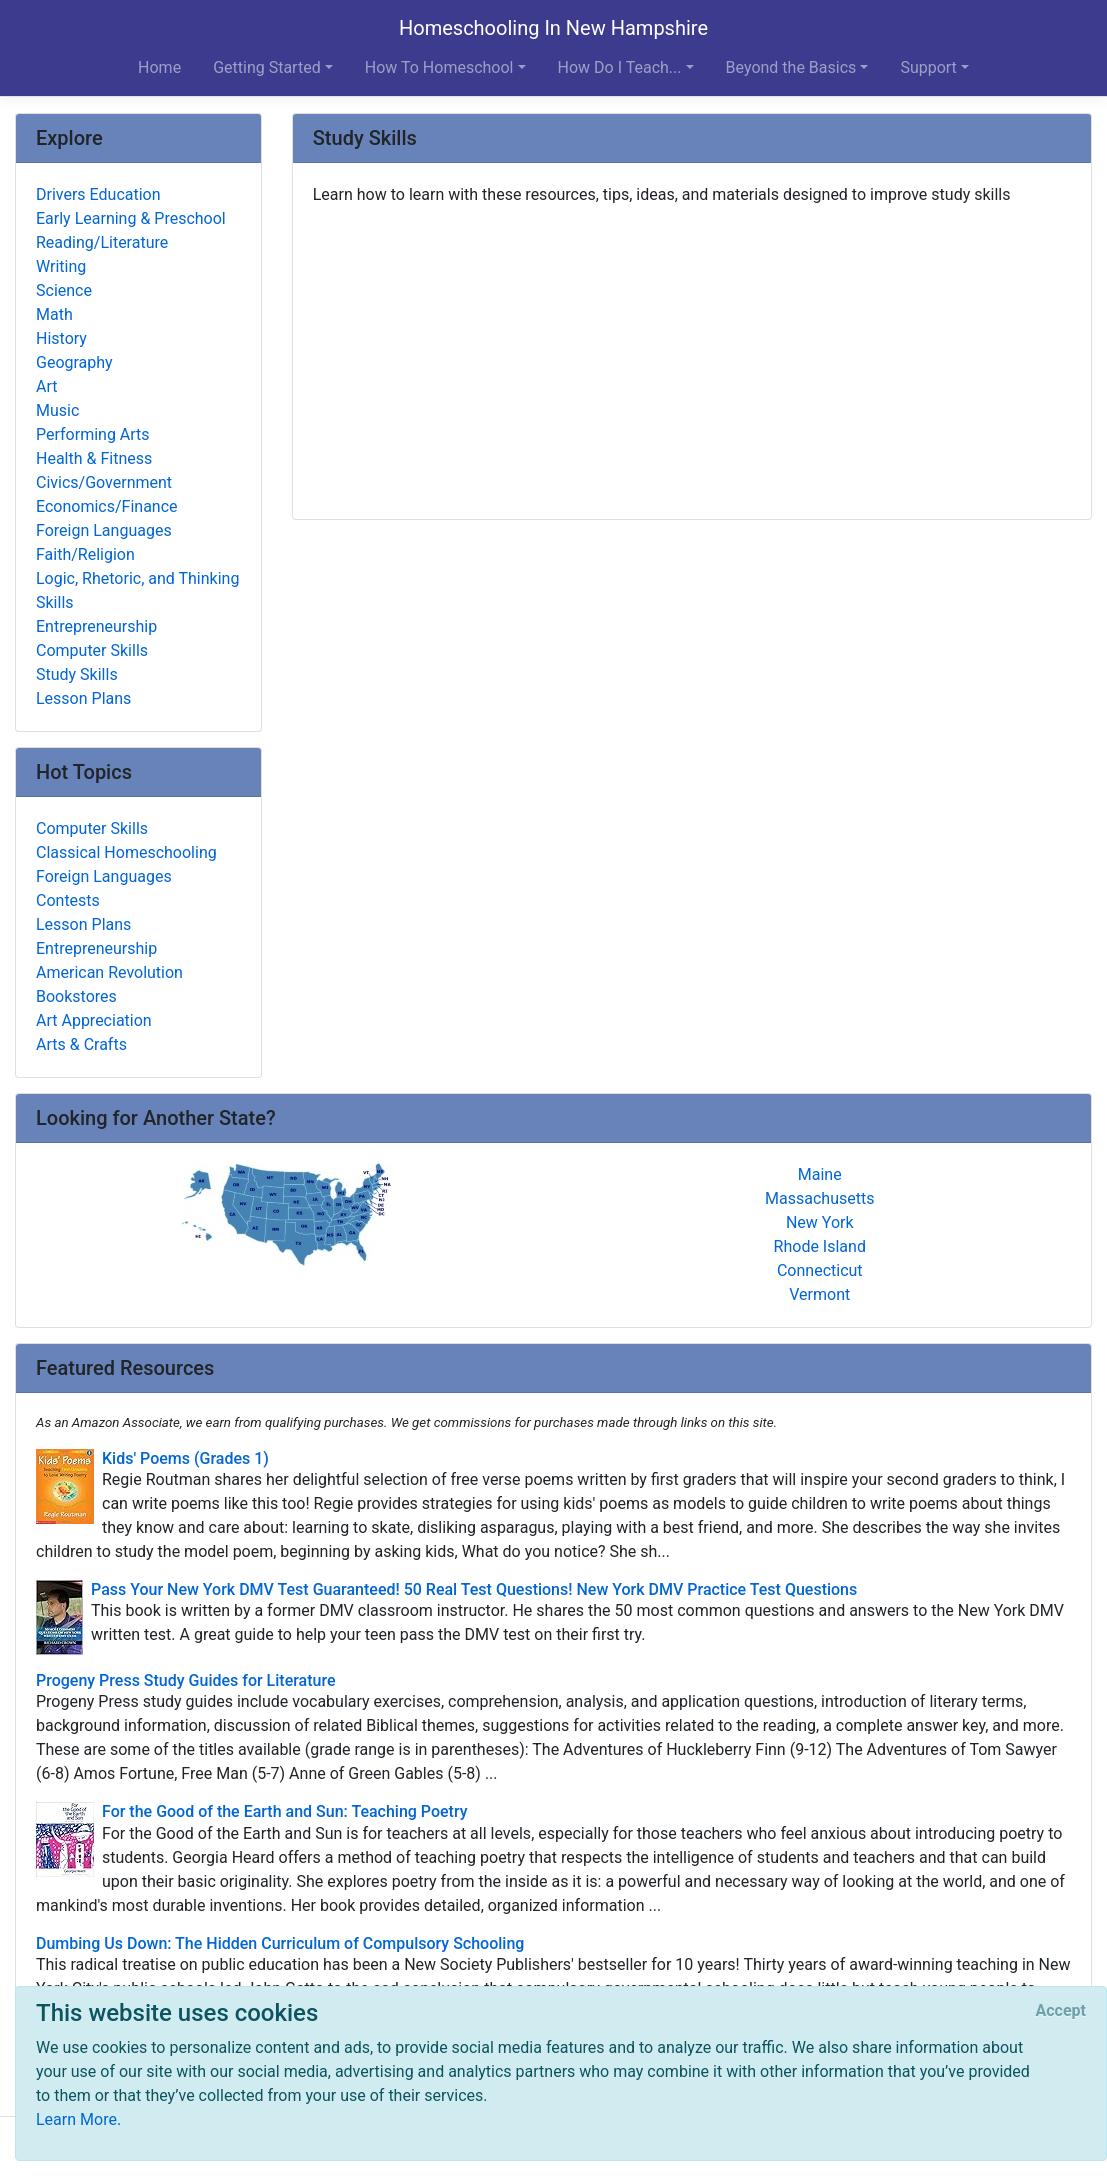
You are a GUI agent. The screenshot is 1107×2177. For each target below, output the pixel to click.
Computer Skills (92, 650)
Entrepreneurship (96, 626)
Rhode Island (820, 1246)
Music (57, 410)
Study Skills (77, 674)
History (61, 338)
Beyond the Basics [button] (791, 67)
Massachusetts (819, 1198)
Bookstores (76, 996)
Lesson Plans (83, 698)
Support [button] (928, 67)
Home (159, 67)
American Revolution (109, 972)
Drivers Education (98, 194)
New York (820, 1222)
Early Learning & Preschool (131, 218)
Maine (820, 1174)
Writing (61, 266)
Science (64, 290)
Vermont (819, 1294)
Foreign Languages (104, 530)
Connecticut (820, 1270)
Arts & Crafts (81, 1044)
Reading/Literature (102, 242)
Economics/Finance (107, 506)
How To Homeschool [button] (439, 67)
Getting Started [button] (267, 67)
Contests (68, 900)
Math (54, 314)
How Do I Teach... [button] (620, 67)
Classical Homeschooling (126, 852)
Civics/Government (104, 482)
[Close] (1061, 2011)
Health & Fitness (94, 458)
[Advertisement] (692, 355)
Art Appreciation (94, 1020)
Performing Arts (93, 434)
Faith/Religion (85, 554)
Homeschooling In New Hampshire (553, 28)
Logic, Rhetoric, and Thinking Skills (137, 590)
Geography (74, 362)
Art (46, 386)
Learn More (76, 2119)
